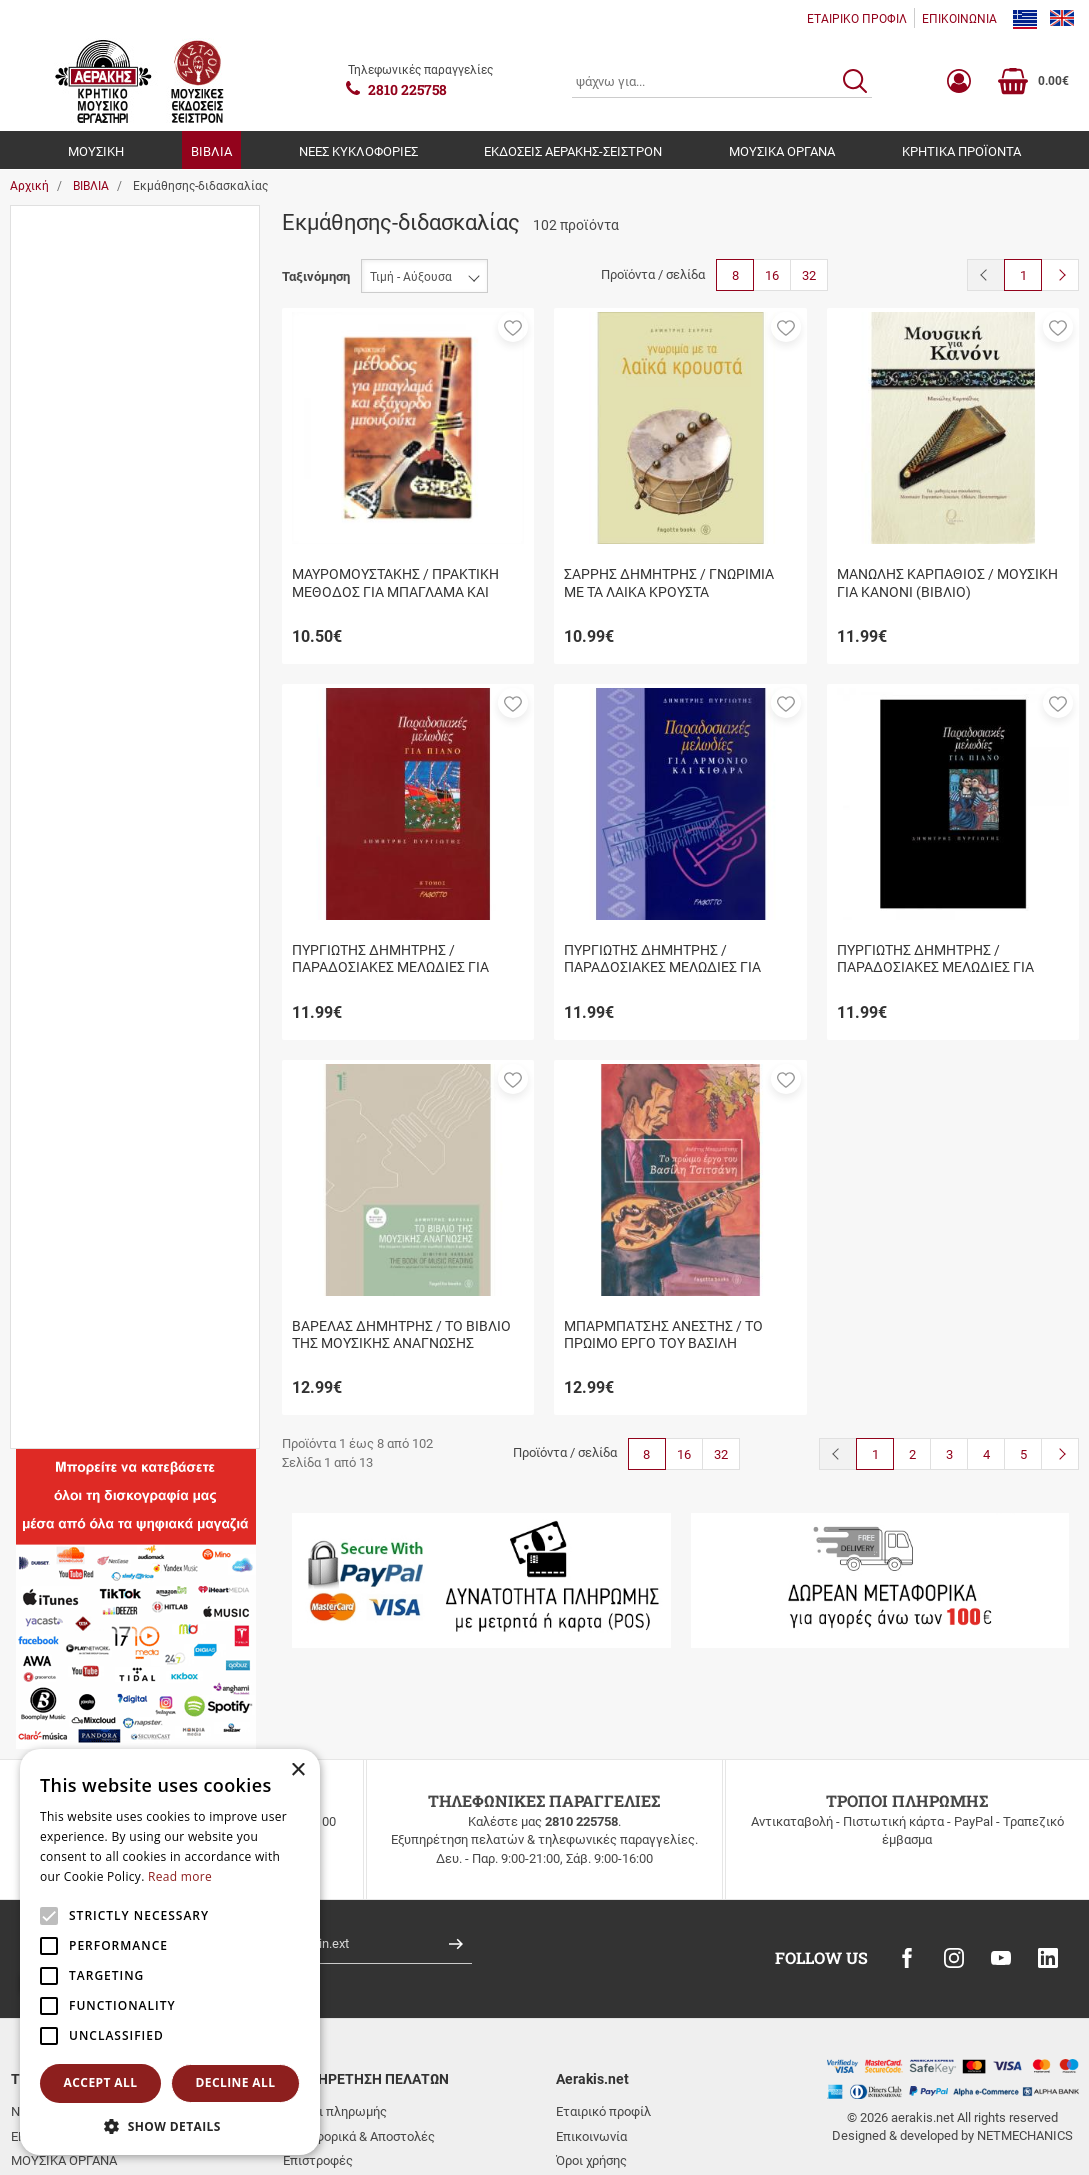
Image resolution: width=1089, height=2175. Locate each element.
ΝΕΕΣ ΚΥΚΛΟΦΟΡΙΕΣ (358, 151)
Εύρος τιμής (66, 1070)
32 (809, 275)
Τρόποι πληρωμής (335, 2011)
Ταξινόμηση (316, 276)
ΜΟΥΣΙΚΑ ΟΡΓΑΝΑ (782, 151)
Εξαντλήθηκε (92, 666)
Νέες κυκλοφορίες (109, 556)
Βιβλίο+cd (84, 849)
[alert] (170, 1952)
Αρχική (29, 186)
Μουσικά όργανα (102, 337)
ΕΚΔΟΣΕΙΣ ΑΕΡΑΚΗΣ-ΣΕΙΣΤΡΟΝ (573, 151)
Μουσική (80, 374)
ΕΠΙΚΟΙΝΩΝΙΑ (959, 19)
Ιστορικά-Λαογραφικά (117, 520)
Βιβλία (74, 264)
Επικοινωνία (591, 2035)
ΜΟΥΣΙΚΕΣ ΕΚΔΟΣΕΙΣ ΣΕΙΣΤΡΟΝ (147, 995)
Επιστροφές (318, 2059)
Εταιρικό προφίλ (603, 2011)
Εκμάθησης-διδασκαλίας (124, 483)
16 (772, 275)
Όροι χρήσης (591, 2059)
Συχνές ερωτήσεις (336, 2084)
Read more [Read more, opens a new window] (180, 1876)
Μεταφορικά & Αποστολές (359, 2035)
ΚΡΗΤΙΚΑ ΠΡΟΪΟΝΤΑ (961, 151)
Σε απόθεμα (88, 702)
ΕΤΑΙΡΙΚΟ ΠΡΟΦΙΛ (857, 19)
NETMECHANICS (1025, 2035)
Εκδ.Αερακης (92, 301)
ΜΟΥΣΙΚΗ (96, 151)
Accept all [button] (101, 2082)
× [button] (297, 1770)
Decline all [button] (236, 2082)
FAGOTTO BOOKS (106, 958)
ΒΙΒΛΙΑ (211, 151)
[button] (513, 327)
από (38, 1200)
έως (129, 1200)
